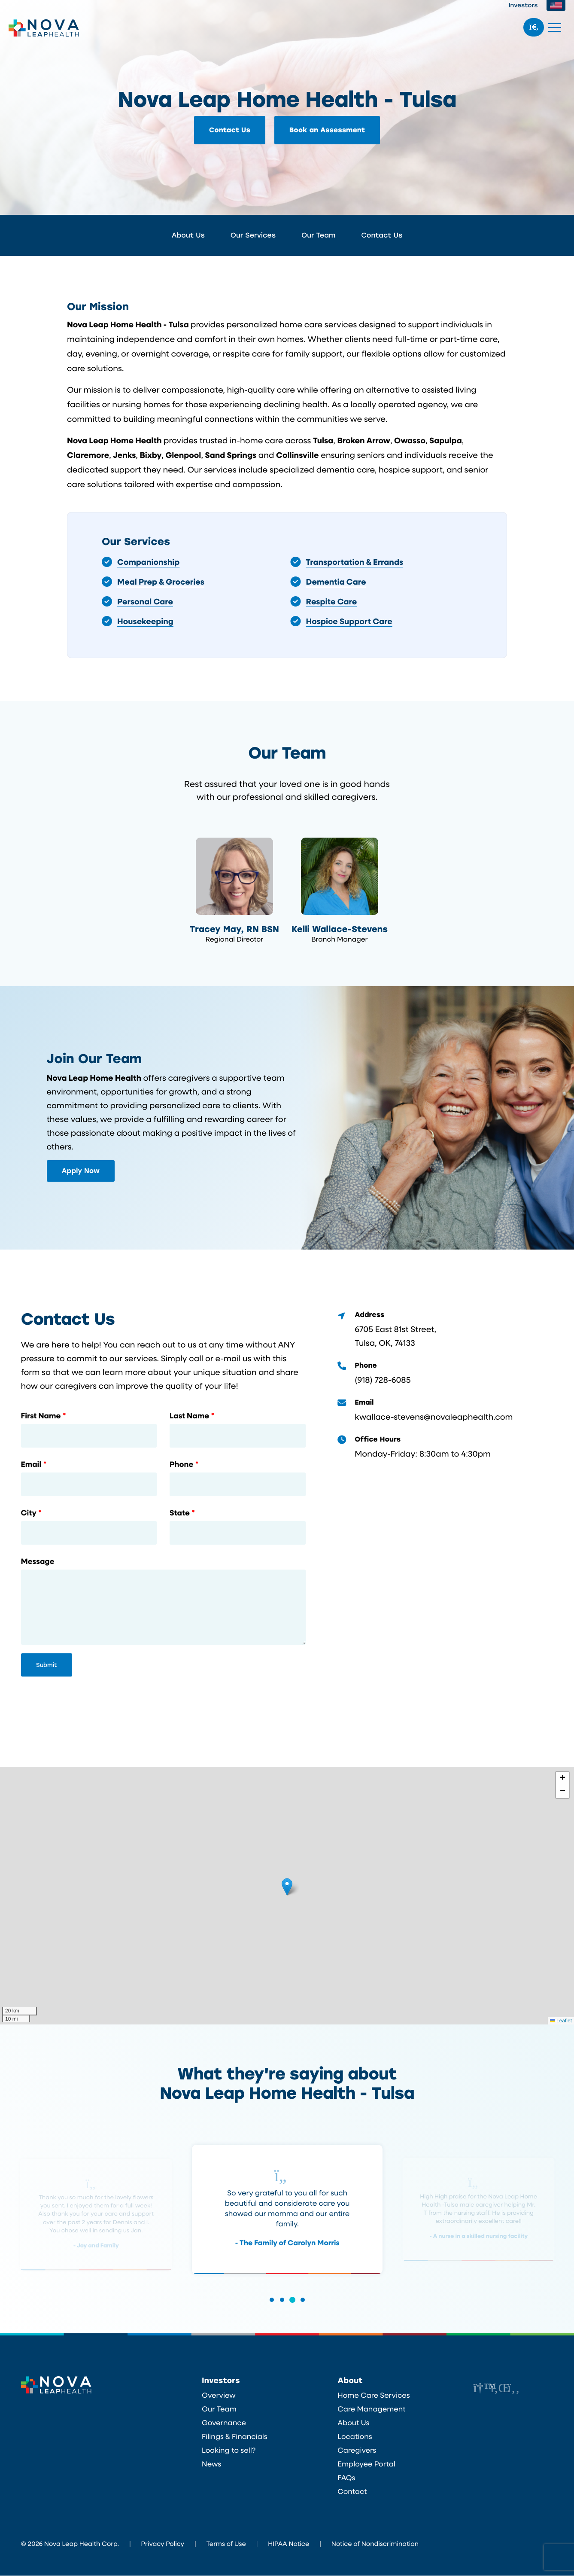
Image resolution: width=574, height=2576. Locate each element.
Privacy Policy (162, 2543)
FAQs (346, 2478)
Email (31, 1465)
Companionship (148, 561)
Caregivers (356, 2450)
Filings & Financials (234, 2437)
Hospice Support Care (349, 621)
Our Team (318, 235)
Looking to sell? (228, 2450)
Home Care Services (373, 2395)
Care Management (371, 2409)
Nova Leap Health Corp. (44, 28)
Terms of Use (226, 2543)
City (28, 1514)
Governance (224, 2423)
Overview (219, 2395)
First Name (41, 1416)
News (211, 2464)
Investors (523, 5)
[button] (287, 1887)
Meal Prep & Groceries (160, 581)
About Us (188, 235)
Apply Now (81, 1171)
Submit (46, 1665)
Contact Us (229, 129)
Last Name (189, 1416)
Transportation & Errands (355, 561)
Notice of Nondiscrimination (375, 2543)
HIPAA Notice (288, 2543)
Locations (354, 2437)
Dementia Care (336, 581)
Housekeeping (145, 621)
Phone (181, 1465)
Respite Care (331, 601)
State (180, 1514)
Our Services (253, 235)
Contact (352, 2492)
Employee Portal (366, 2464)
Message (38, 1562)
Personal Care (145, 601)
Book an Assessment (327, 129)
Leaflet (561, 2021)
